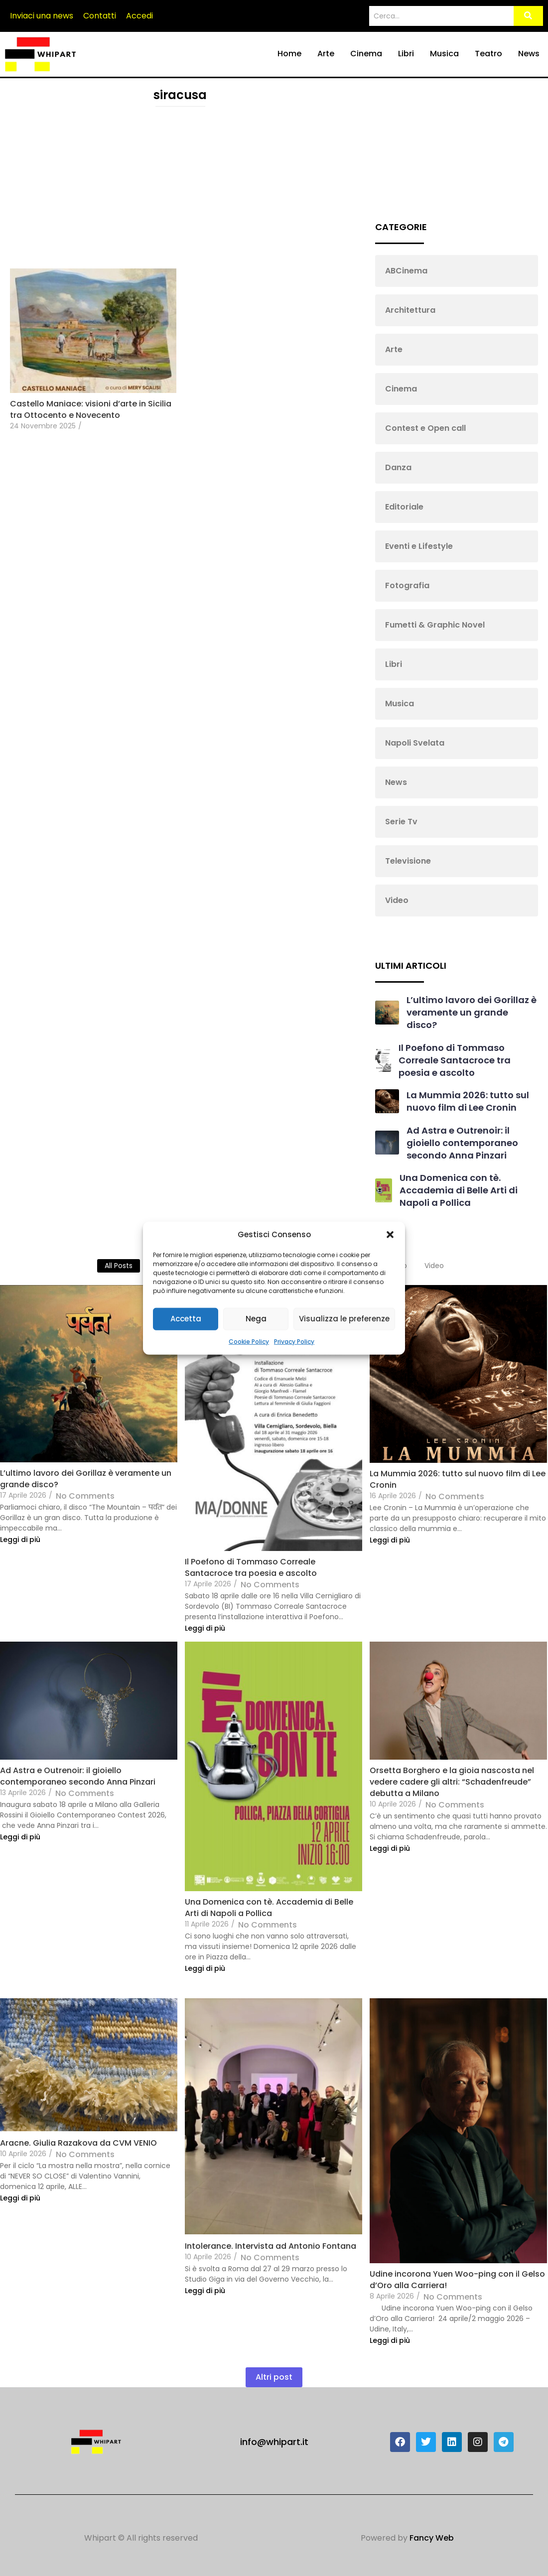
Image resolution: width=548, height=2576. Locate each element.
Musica (444, 53)
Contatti (99, 15)
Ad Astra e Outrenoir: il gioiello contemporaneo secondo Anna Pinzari (462, 1142)
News (529, 53)
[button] (390, 1235)
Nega (256, 1318)
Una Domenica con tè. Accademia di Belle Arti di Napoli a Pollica (459, 1190)
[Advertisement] (180, 188)
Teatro (488, 53)
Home (289, 53)
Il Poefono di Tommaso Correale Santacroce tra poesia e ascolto (455, 1060)
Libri (406, 53)
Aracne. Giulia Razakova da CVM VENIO (78, 2143)
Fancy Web (432, 2538)
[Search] (440, 16)
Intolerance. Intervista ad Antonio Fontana (270, 2246)
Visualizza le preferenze (344, 1318)
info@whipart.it (274, 2442)
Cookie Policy (249, 1341)
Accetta (185, 1318)
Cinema (366, 53)
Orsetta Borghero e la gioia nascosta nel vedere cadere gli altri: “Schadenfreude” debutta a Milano (452, 1782)
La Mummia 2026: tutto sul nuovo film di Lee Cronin (468, 1101)
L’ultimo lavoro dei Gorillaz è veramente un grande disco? (472, 1012)
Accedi (139, 15)
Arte (325, 53)
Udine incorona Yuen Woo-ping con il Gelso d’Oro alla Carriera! (457, 2279)
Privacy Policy (294, 1341)
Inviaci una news (41, 15)
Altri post (274, 2377)
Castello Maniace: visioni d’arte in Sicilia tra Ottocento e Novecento (90, 409)
